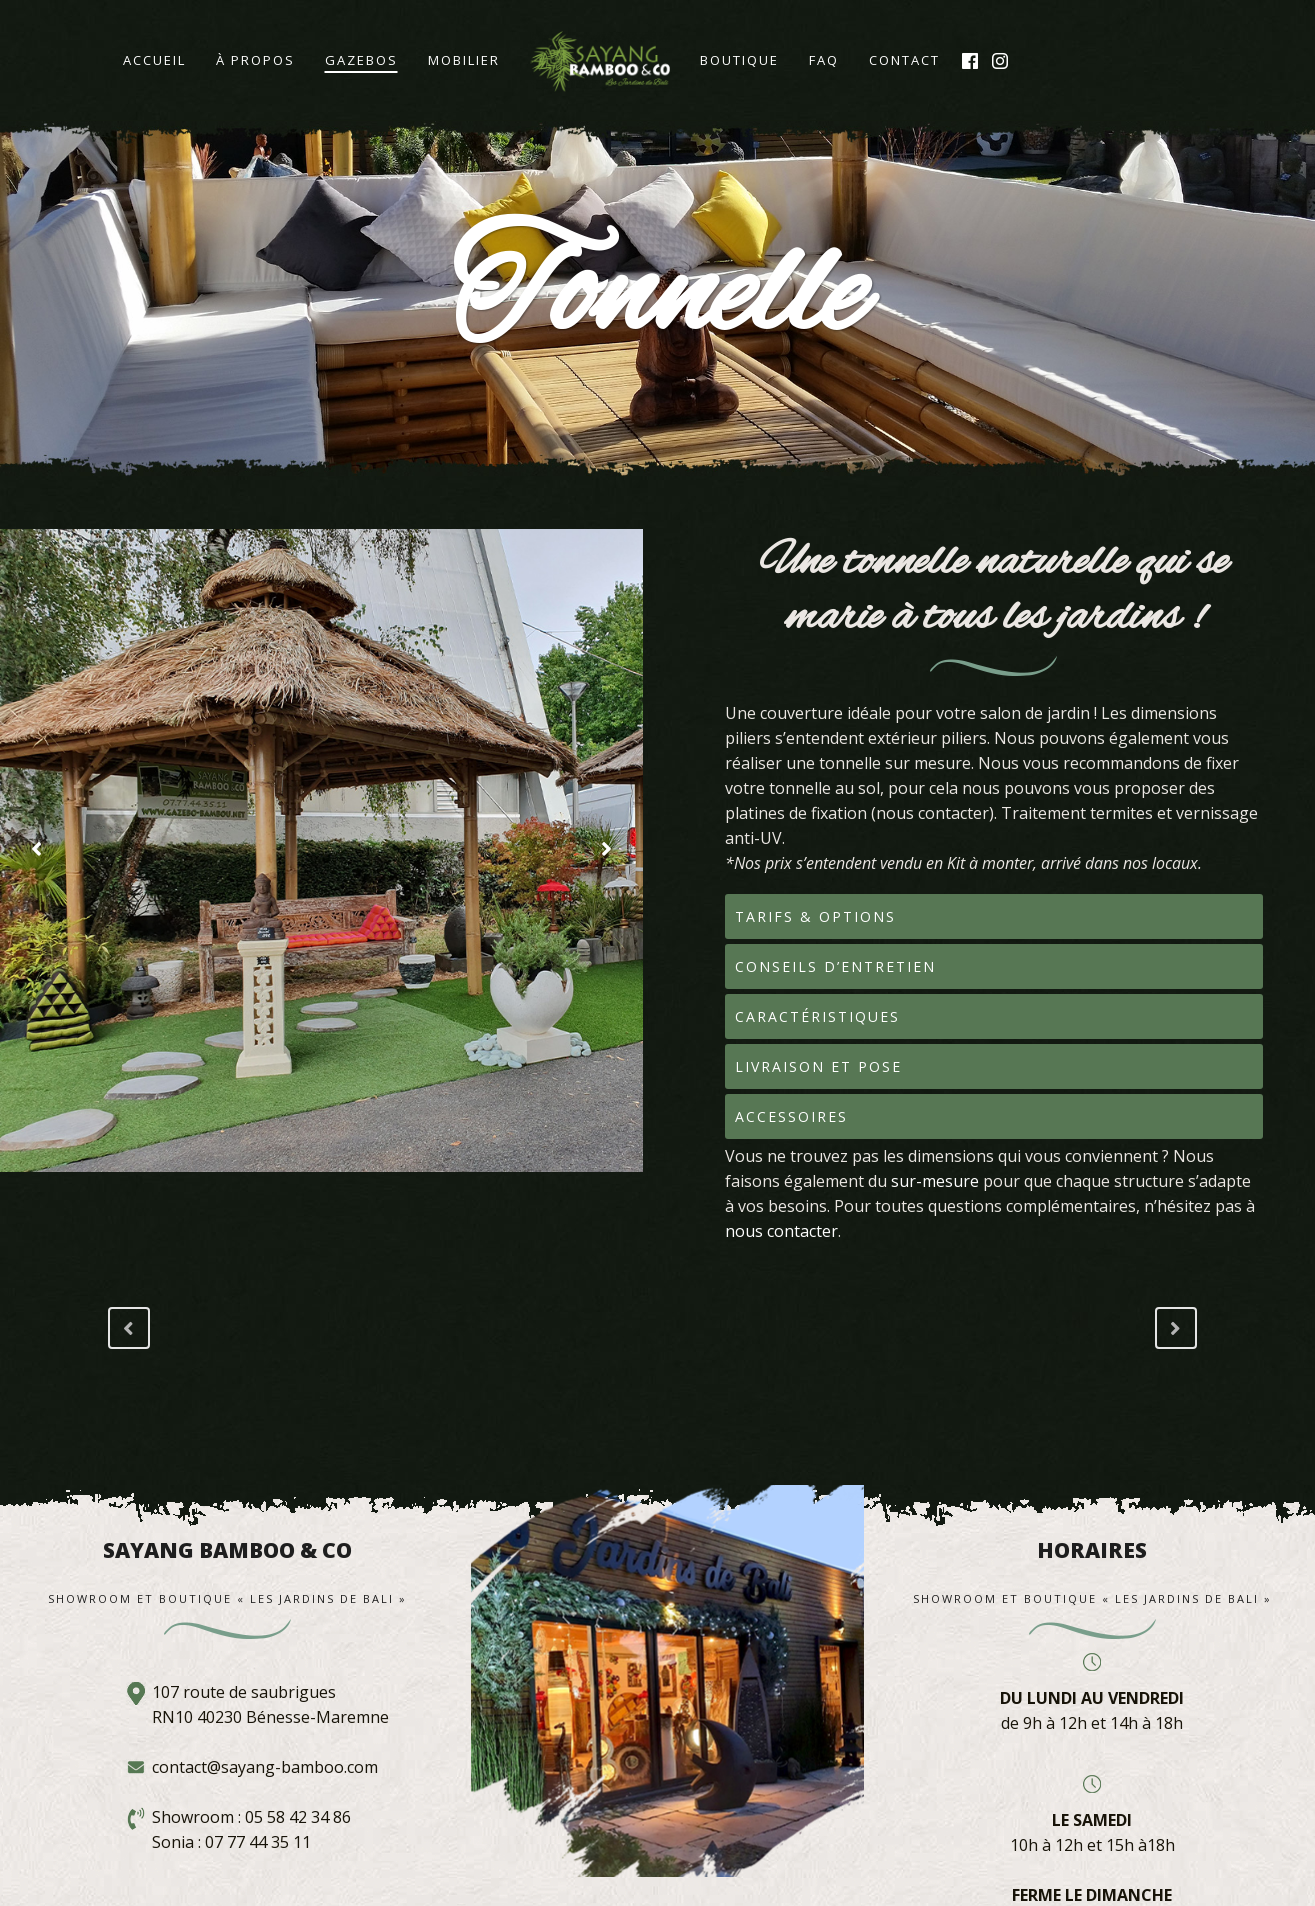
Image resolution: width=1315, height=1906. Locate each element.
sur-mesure (935, 1181)
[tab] (994, 916)
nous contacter (781, 1231)
